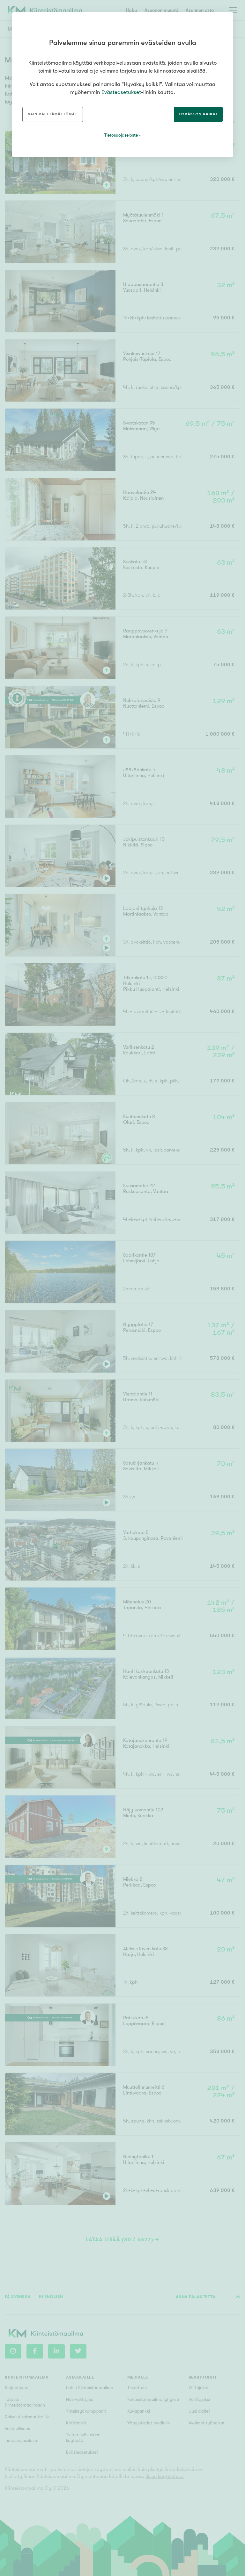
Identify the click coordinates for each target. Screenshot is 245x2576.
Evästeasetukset (121, 92)
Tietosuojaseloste (121, 135)
